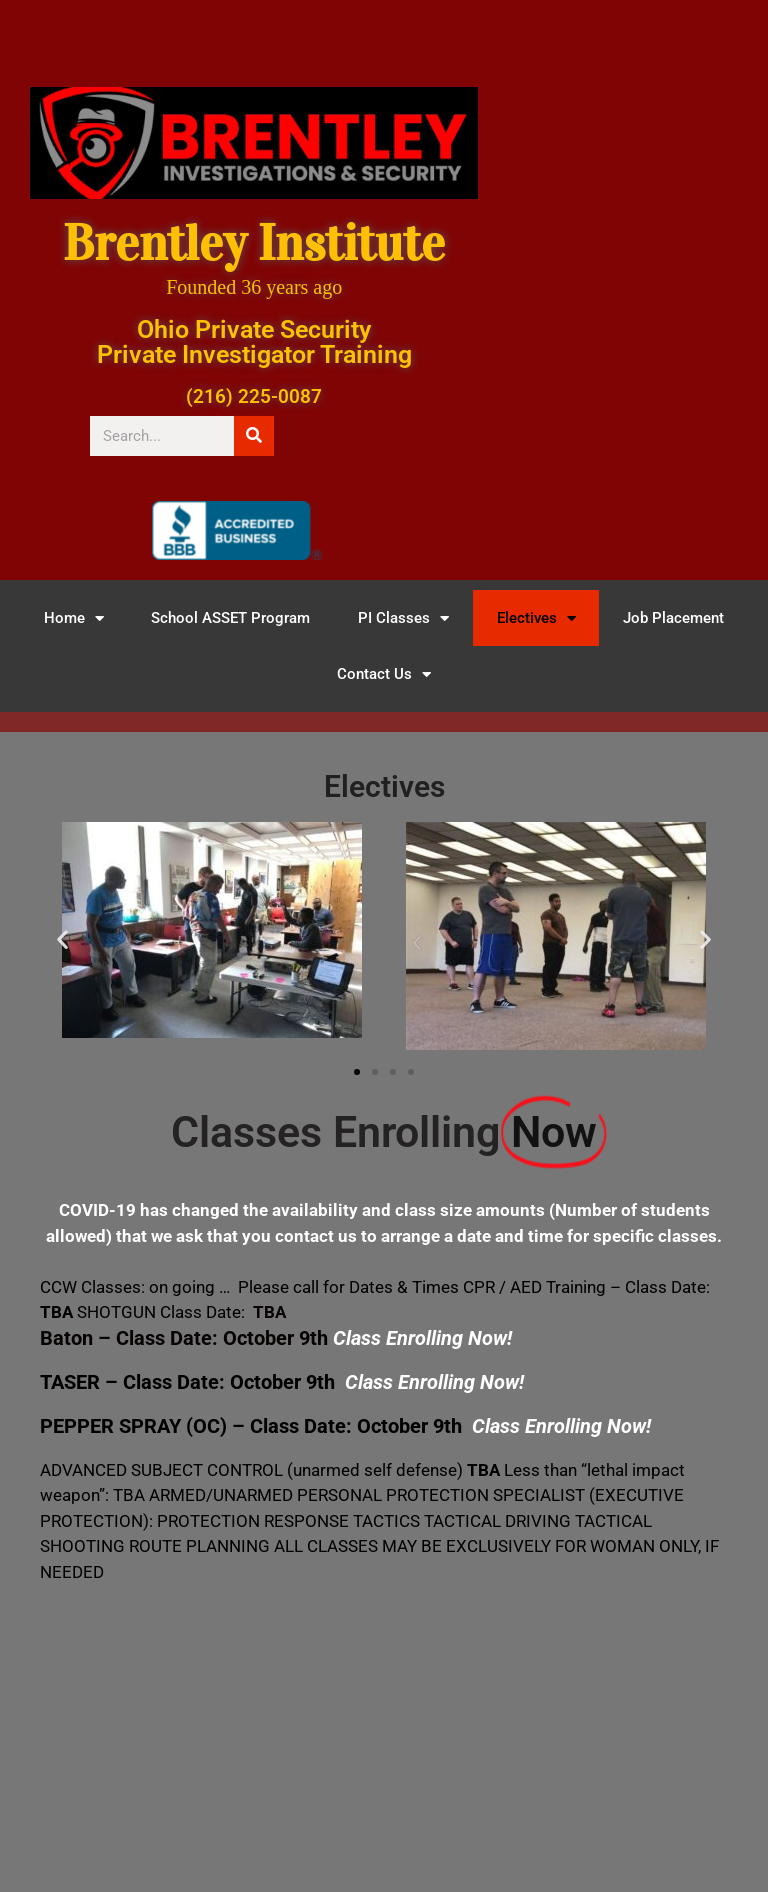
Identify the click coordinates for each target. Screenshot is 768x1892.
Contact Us (384, 674)
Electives (536, 618)
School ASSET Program (230, 618)
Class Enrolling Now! (561, 1426)
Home (74, 618)
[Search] (254, 436)
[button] (62, 939)
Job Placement (673, 618)
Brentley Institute (254, 243)
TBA (269, 1312)
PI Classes (403, 618)
